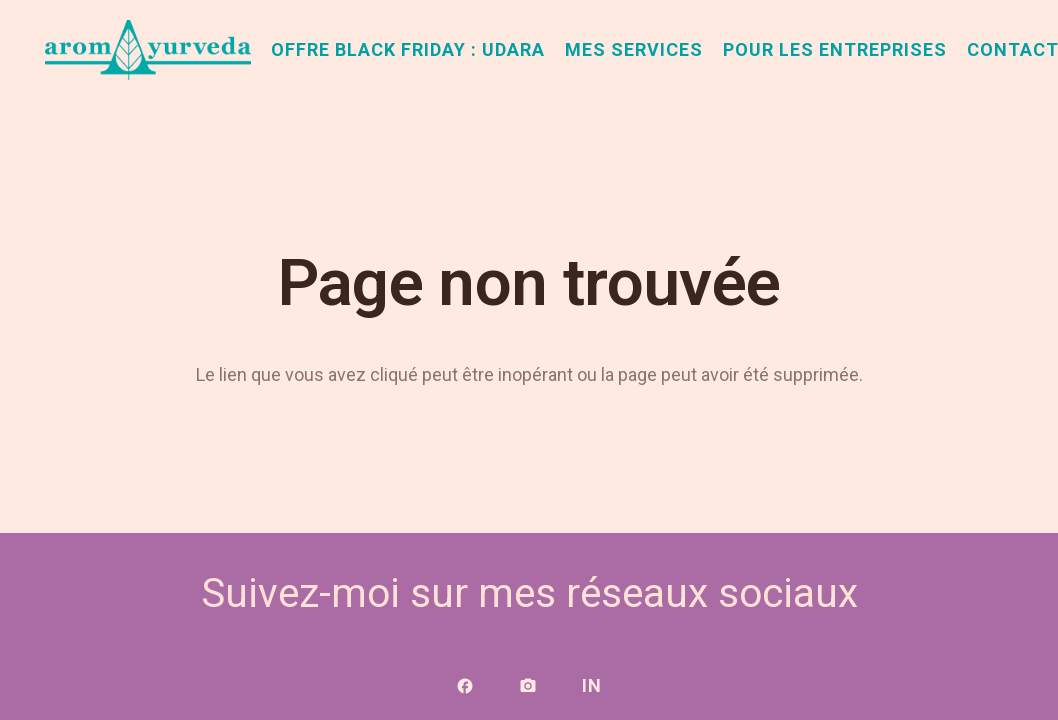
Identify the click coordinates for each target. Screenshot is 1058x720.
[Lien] (465, 685)
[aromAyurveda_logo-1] (148, 50)
